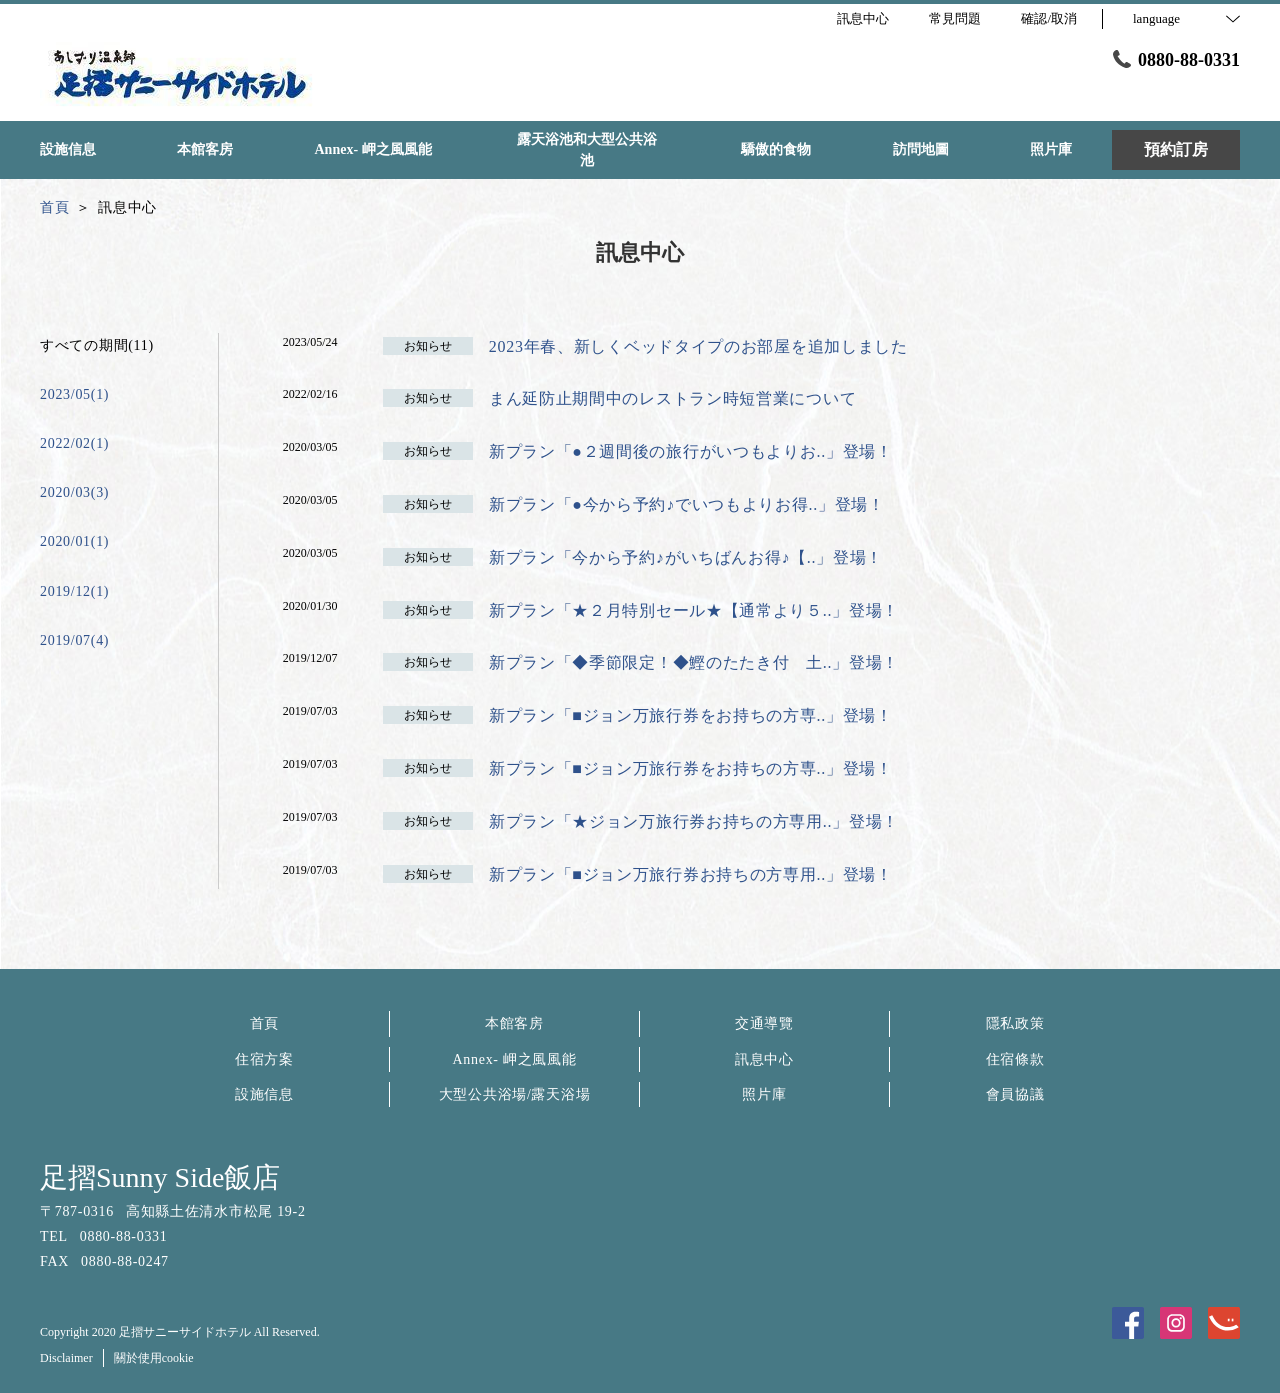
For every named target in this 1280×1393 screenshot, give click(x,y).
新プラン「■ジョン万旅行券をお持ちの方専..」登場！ (691, 715)
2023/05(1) (74, 394)
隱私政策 (1015, 1023)
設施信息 (264, 1094)
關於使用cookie (154, 1358)
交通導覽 (764, 1023)
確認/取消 (1049, 18)
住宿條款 (1015, 1059)
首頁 (264, 1023)
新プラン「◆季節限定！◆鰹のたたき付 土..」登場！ (694, 662)
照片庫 (764, 1094)
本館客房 (514, 1023)
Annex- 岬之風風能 (515, 1059)
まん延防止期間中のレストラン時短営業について (672, 398)
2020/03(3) (74, 492)
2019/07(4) (74, 640)
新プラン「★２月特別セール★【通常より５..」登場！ (694, 610)
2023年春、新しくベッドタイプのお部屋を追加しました (698, 346)
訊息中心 (764, 1059)
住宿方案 (264, 1059)
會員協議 (1015, 1094)
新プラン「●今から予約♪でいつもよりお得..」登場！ (687, 504)
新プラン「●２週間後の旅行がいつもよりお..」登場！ (691, 451)
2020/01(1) (74, 541)
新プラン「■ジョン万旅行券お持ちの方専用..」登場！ (691, 874)
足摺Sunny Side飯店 (160, 1177)
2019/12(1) (74, 591)
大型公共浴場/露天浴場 (515, 1094)
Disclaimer (66, 1358)
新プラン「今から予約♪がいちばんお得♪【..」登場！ (686, 557)
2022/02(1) (74, 443)
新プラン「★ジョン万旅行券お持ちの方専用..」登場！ (694, 821)
